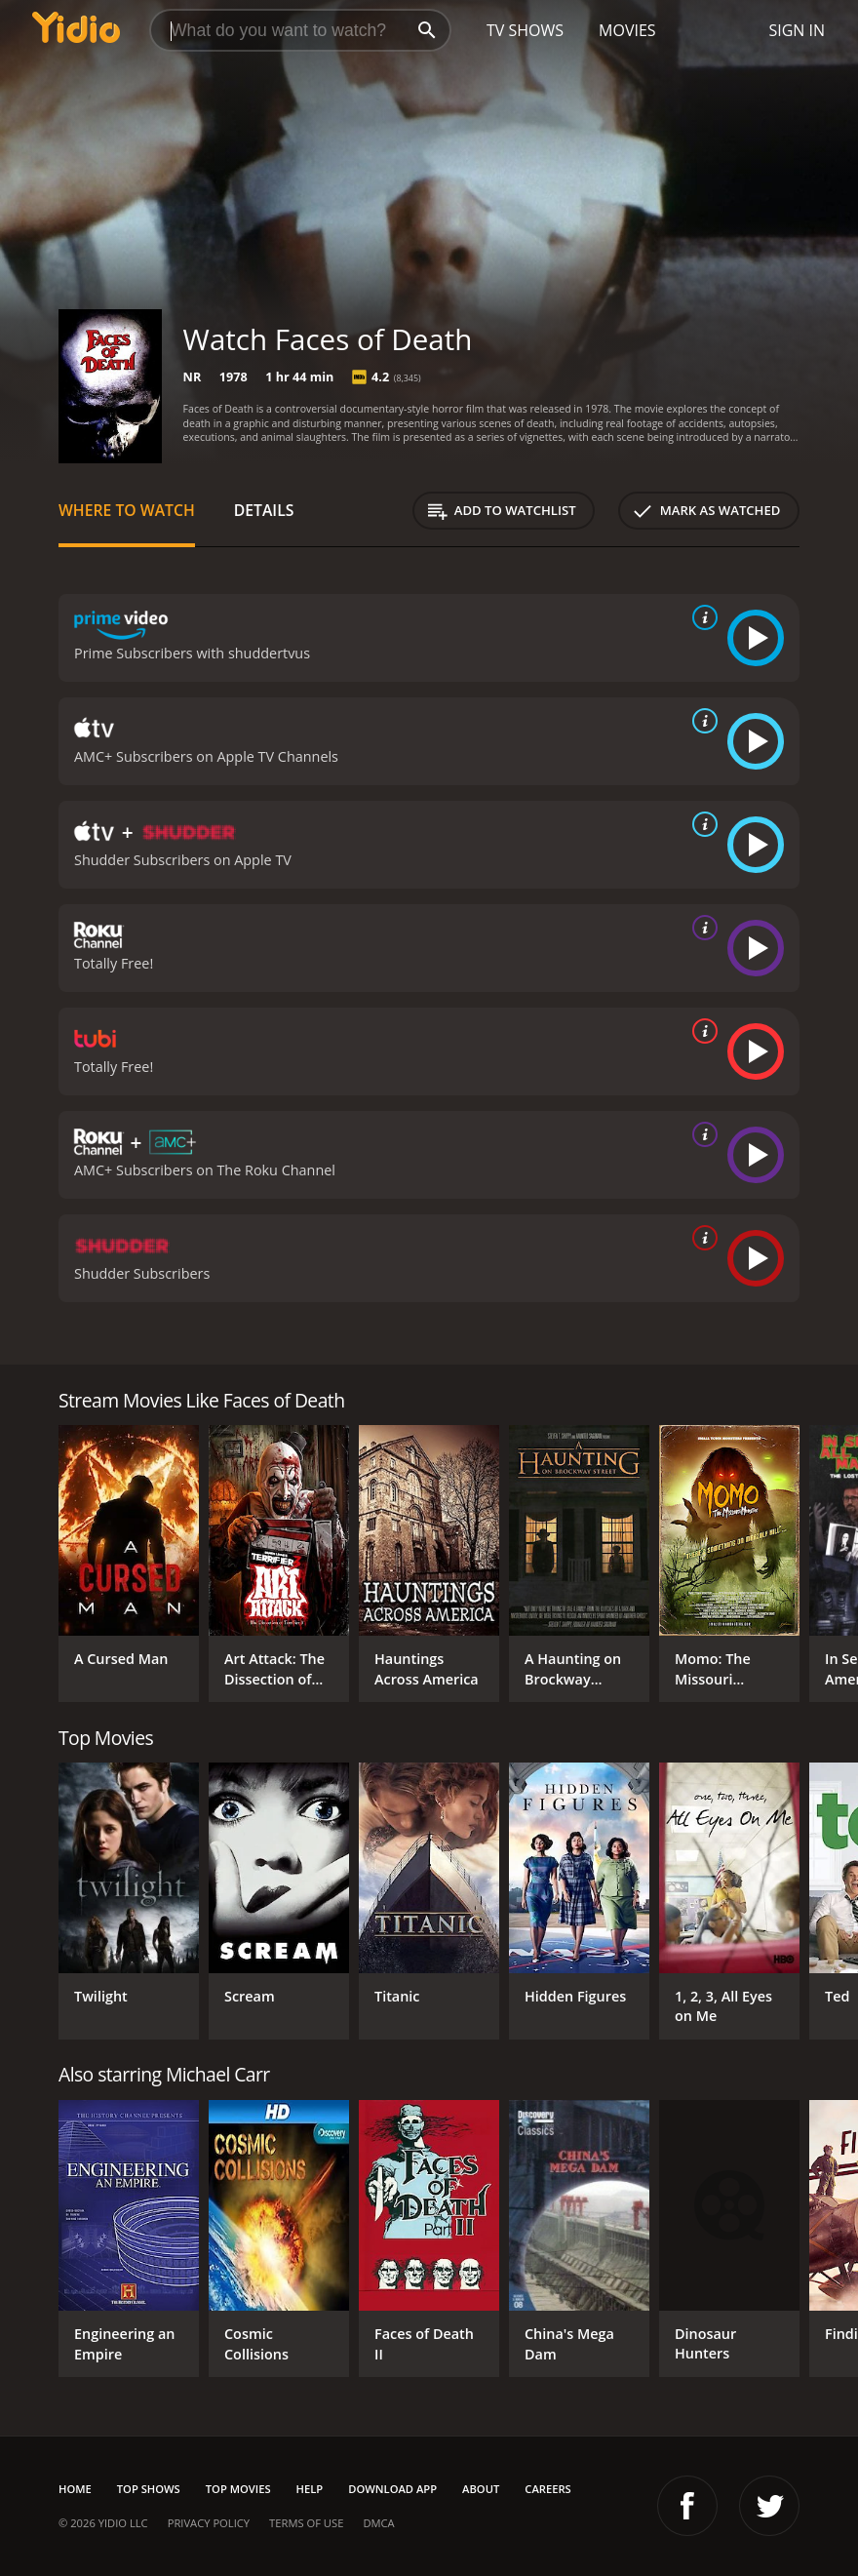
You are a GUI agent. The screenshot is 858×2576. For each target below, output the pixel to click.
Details (264, 510)
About (480, 2488)
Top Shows (148, 2488)
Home (75, 2488)
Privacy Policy (209, 2523)
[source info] (701, 617)
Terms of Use (306, 2523)
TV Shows (525, 30)
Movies (627, 30)
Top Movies (238, 2488)
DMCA (378, 2523)
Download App (392, 2488)
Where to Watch (126, 510)
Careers (547, 2488)
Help (310, 2488)
